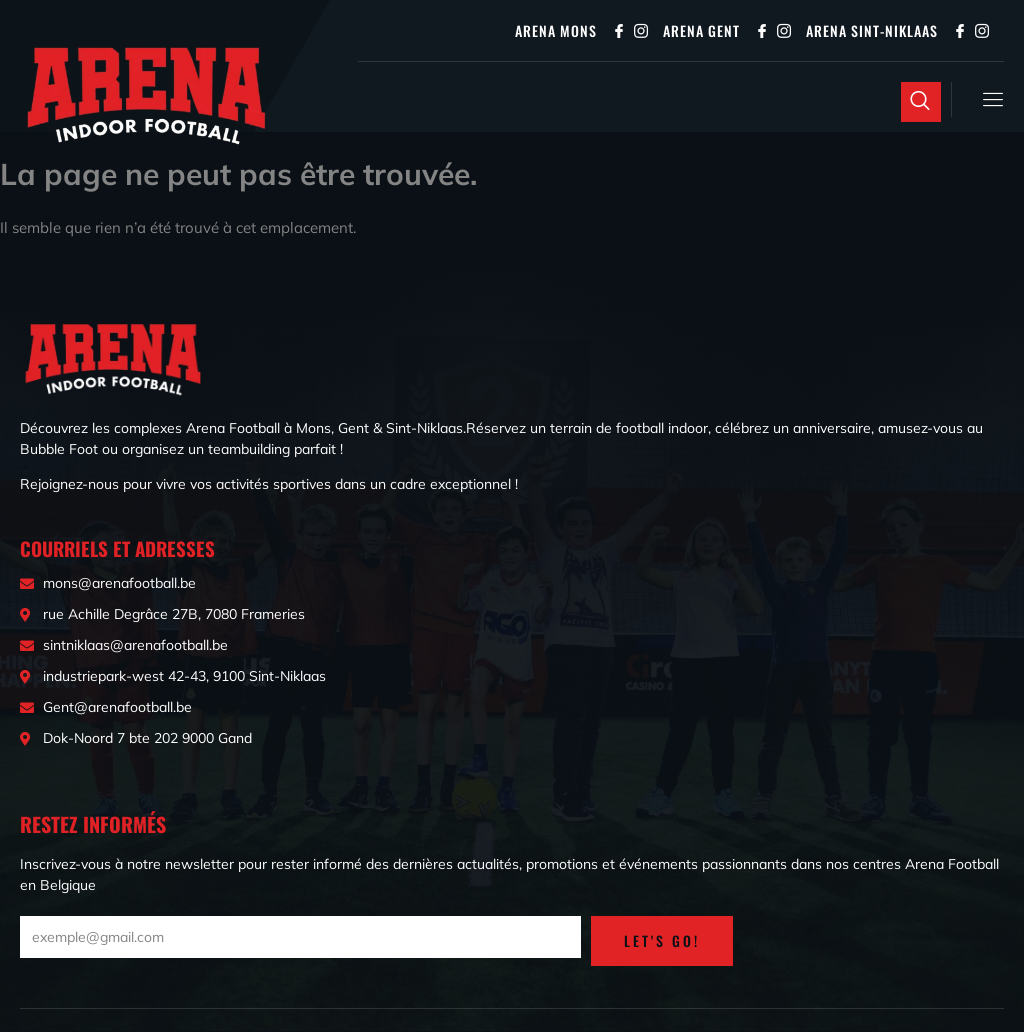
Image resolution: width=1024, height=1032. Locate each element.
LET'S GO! (662, 941)
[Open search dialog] (921, 102)
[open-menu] (990, 99)
